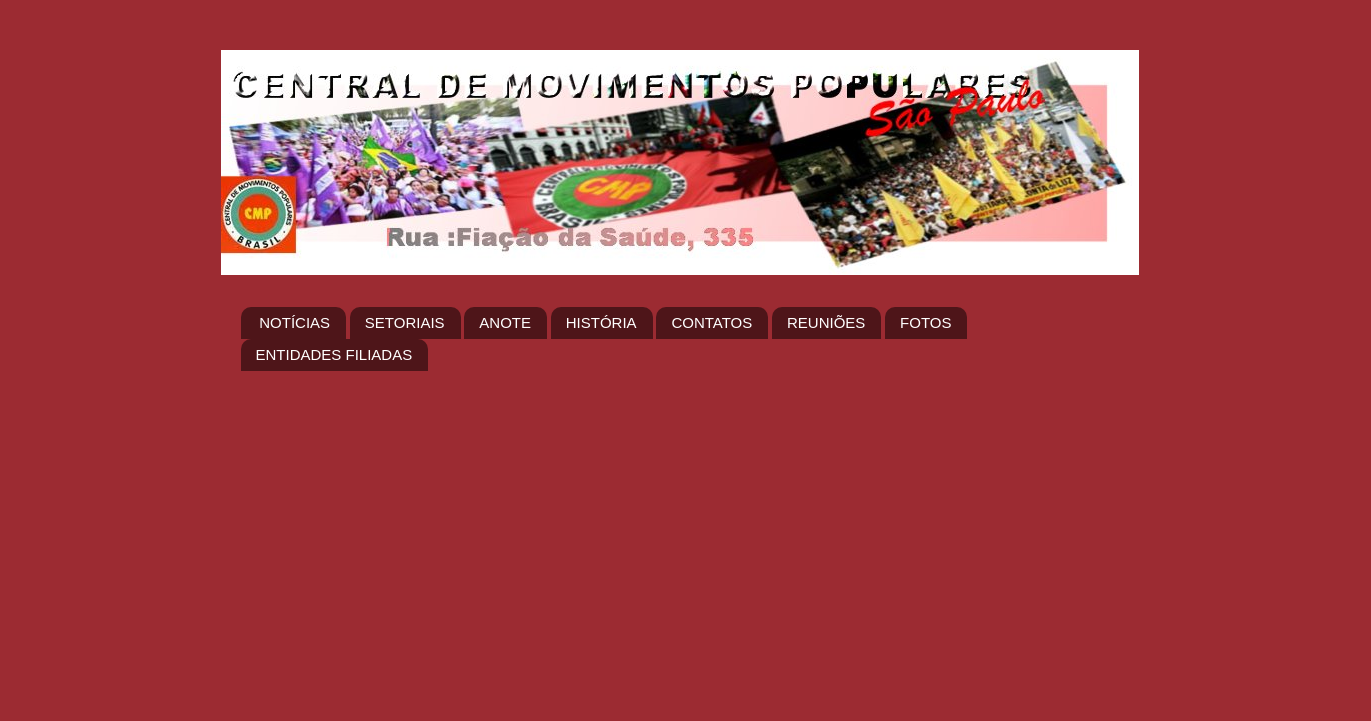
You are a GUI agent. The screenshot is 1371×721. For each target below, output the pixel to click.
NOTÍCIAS (294, 322)
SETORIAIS (405, 322)
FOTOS (925, 322)
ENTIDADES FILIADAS (334, 354)
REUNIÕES (826, 322)
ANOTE (505, 322)
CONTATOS (711, 322)
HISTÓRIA (601, 322)
